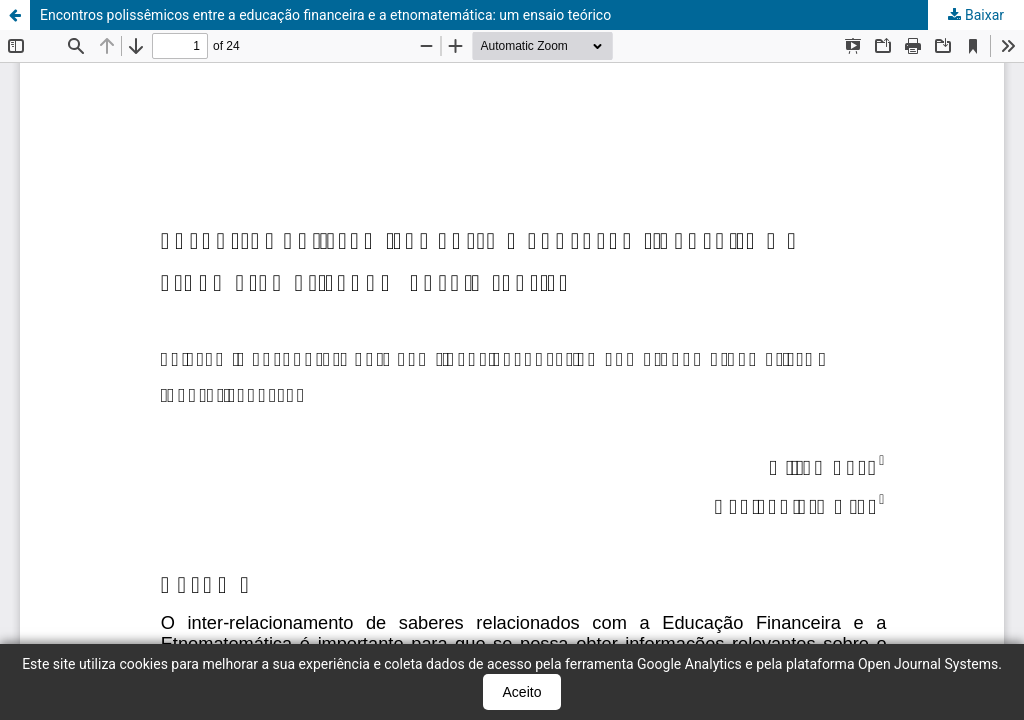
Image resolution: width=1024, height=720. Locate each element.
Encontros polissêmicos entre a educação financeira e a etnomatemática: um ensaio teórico (325, 15)
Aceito (522, 692)
